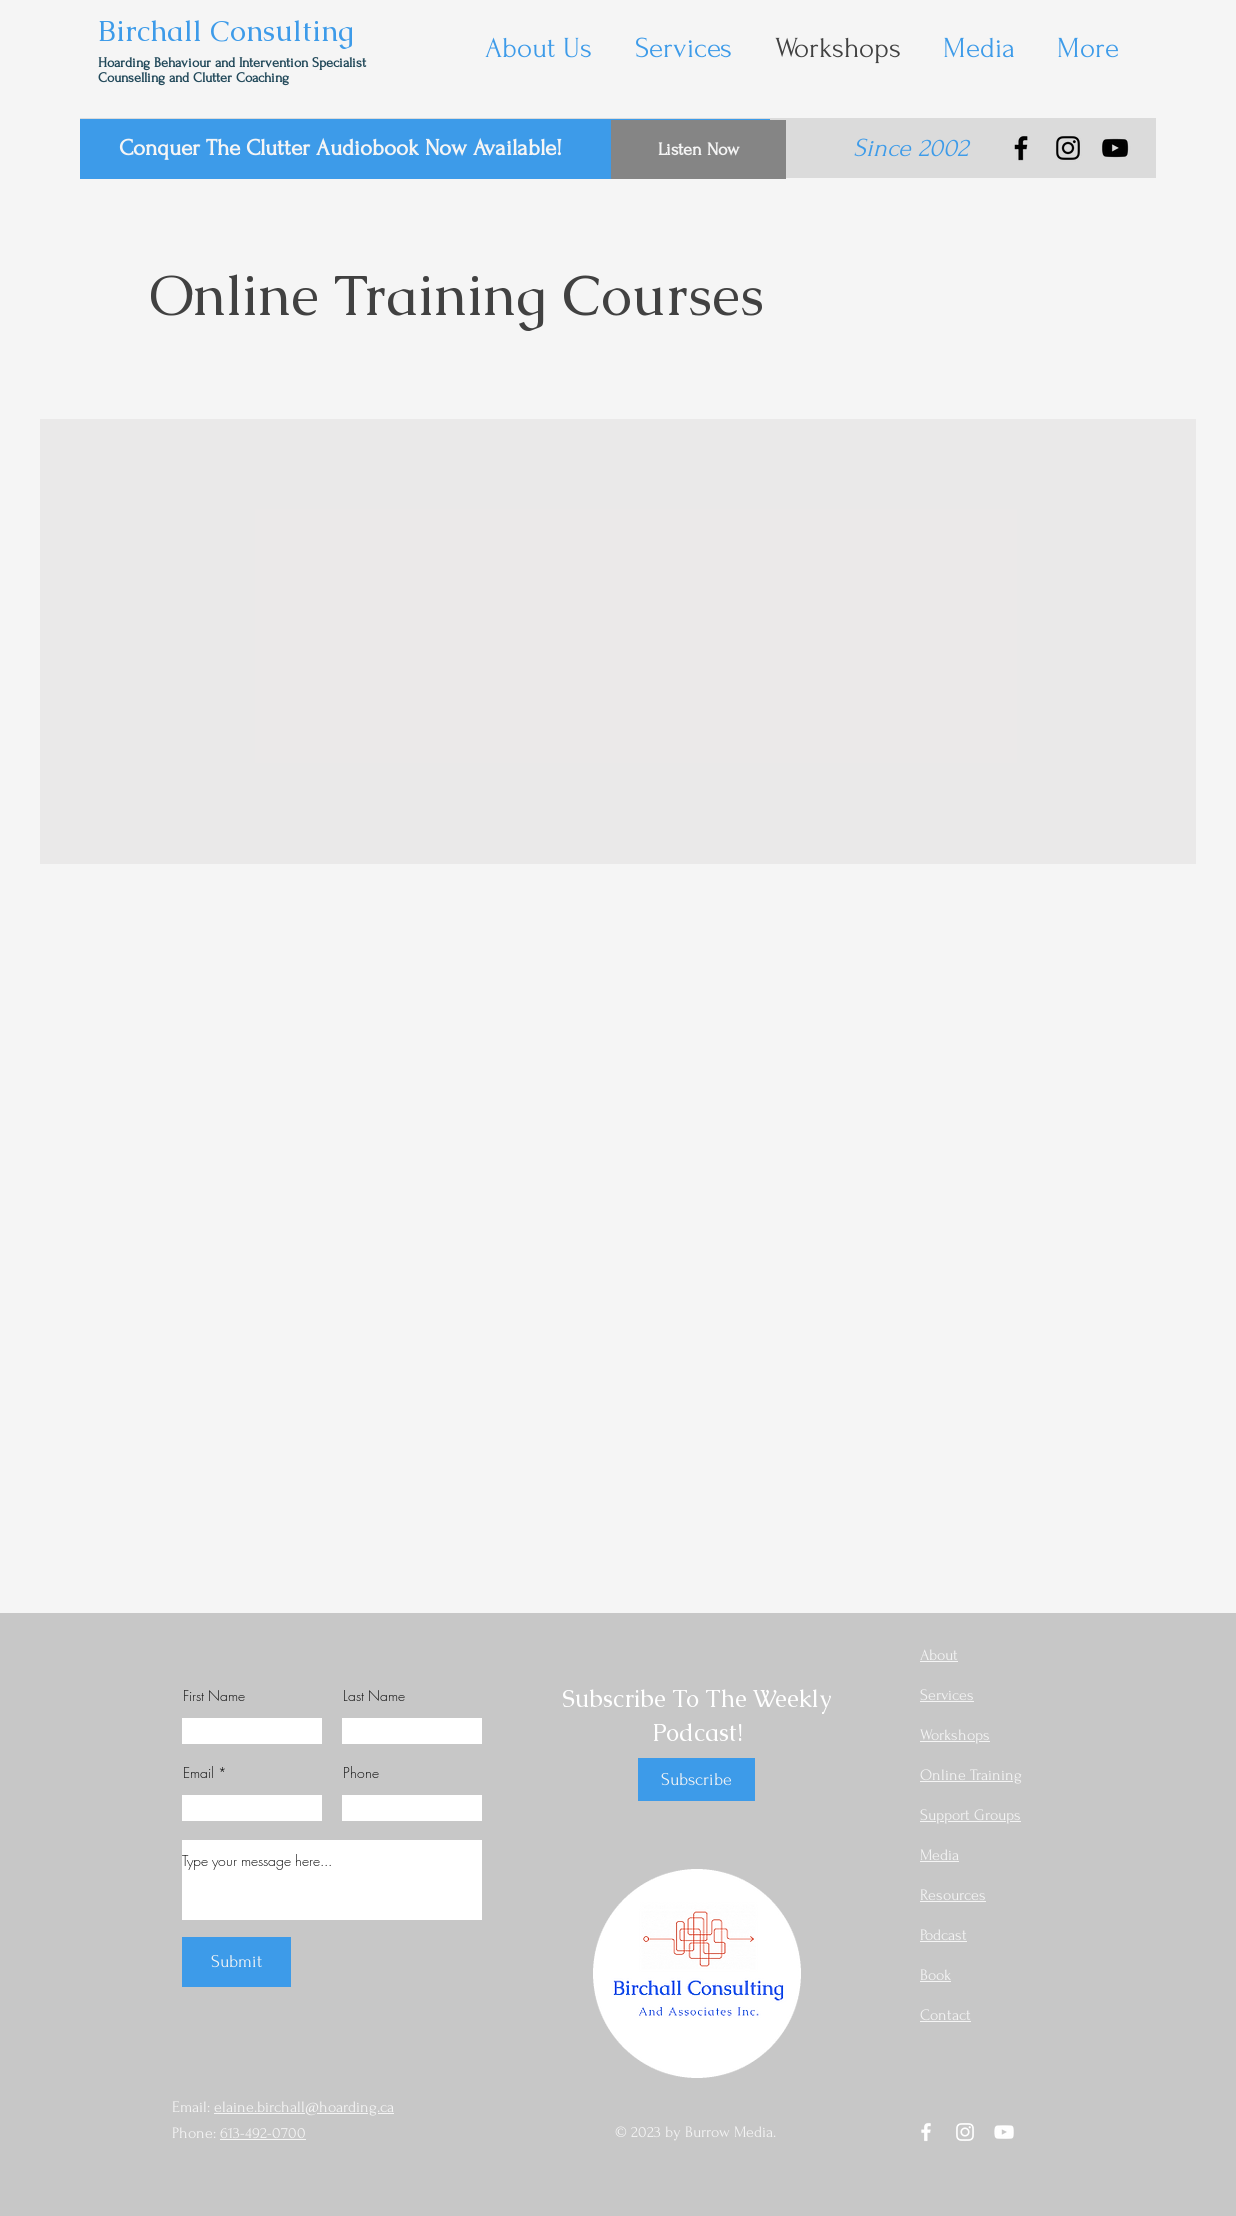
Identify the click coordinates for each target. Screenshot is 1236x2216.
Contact (945, 2015)
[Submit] (236, 1962)
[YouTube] (1115, 148)
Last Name (374, 1696)
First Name (214, 1696)
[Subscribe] (696, 1779)
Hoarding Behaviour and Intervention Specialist (234, 62)
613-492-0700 (263, 2133)
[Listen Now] (698, 149)
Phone (361, 1773)
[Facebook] (1021, 148)
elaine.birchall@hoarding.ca (304, 2107)
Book (935, 1975)
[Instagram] (1068, 148)
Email (198, 1773)
